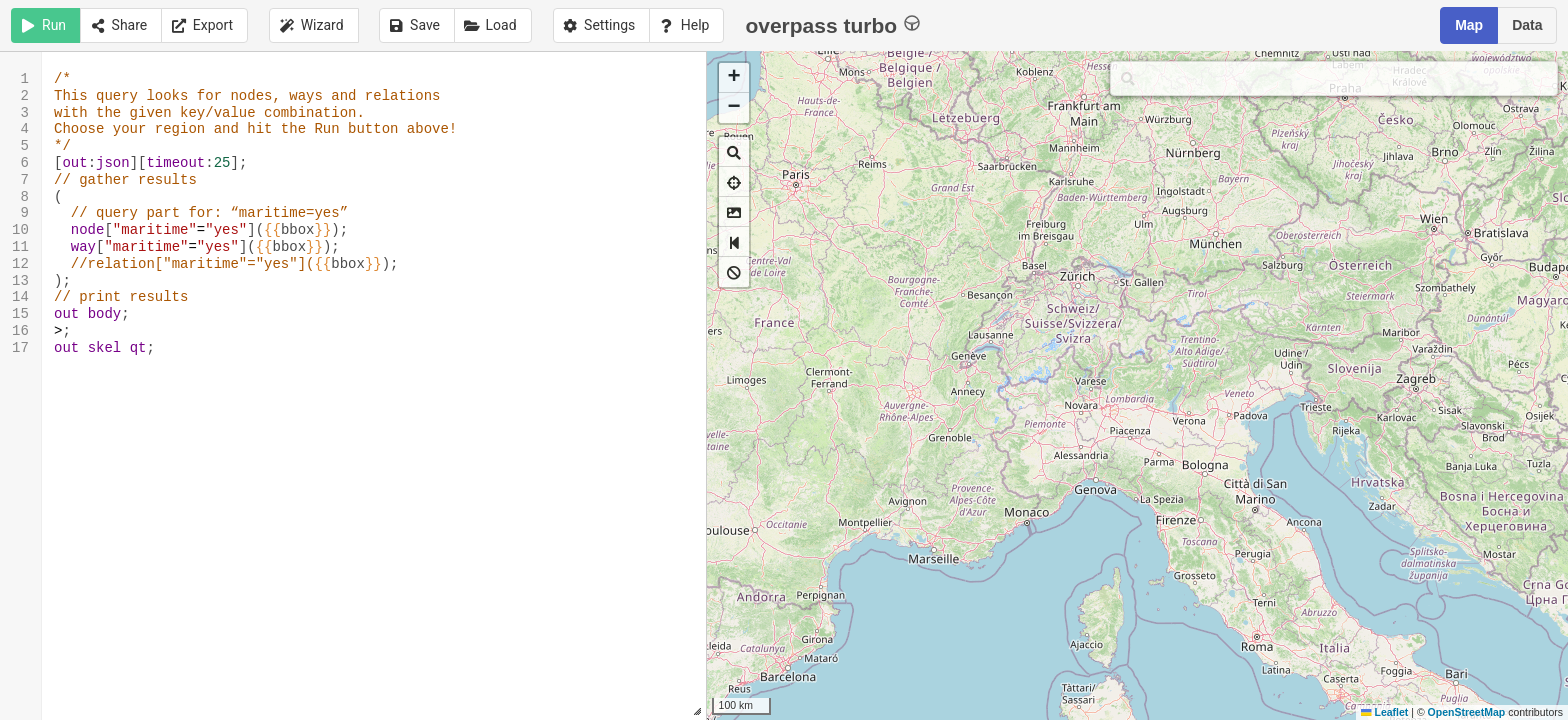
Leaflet (1384, 712)
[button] (734, 78)
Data (1527, 25)
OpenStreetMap (1467, 712)
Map (1469, 25)
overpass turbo (832, 24)
